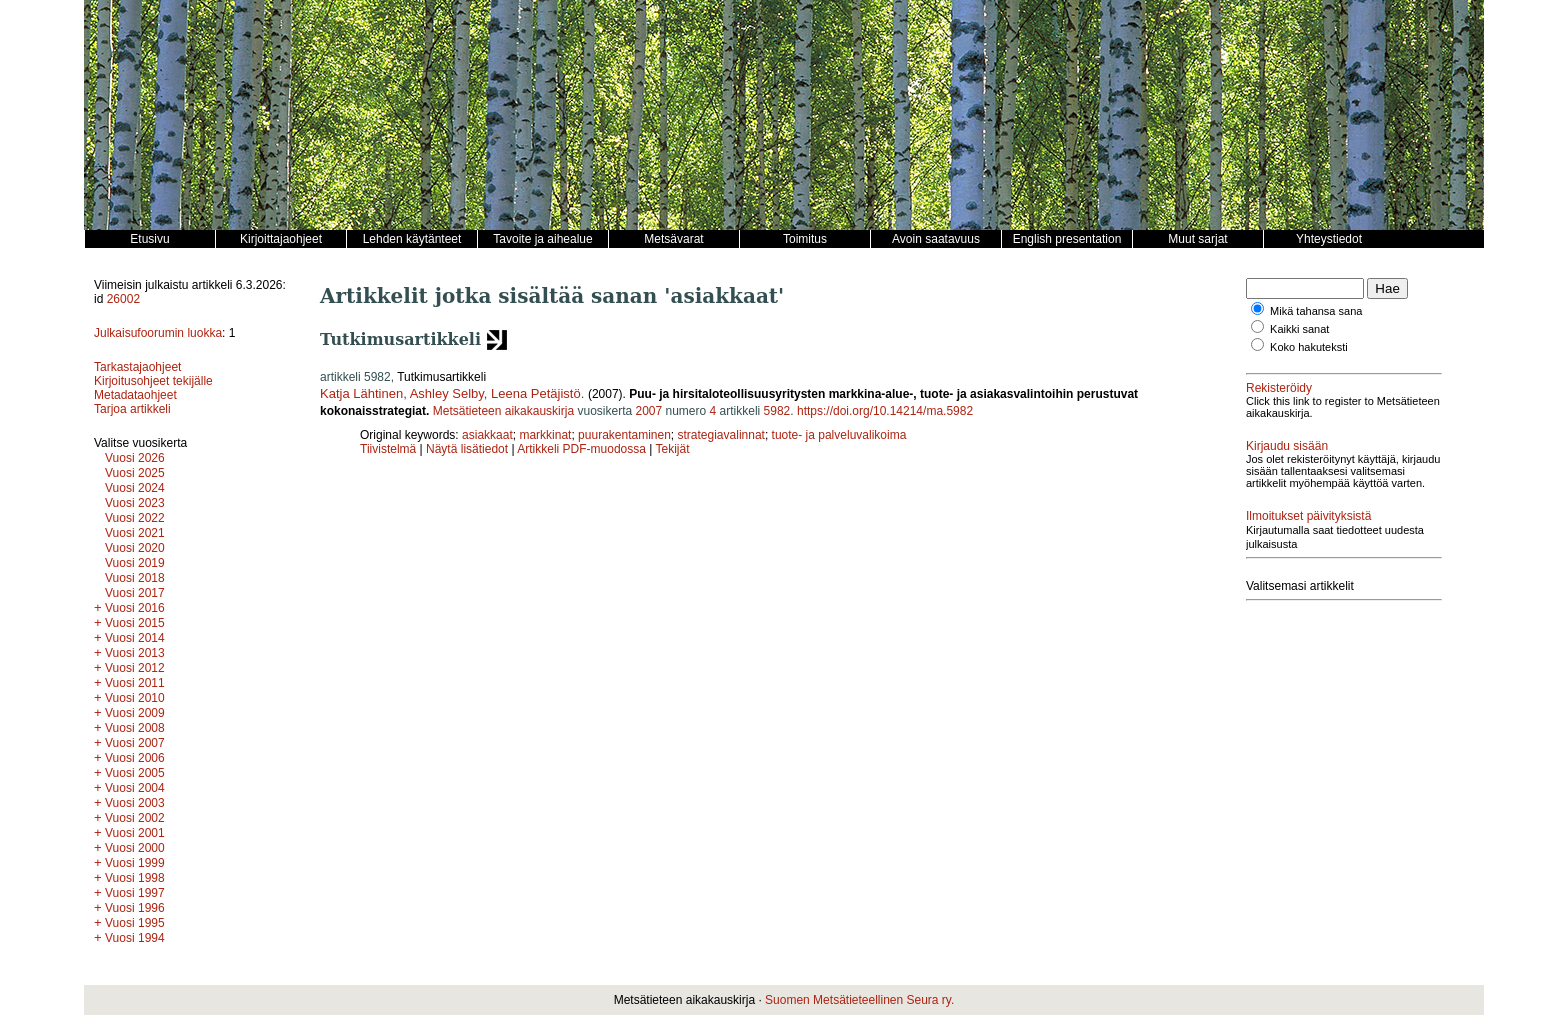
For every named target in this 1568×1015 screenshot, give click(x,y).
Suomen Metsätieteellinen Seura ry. (859, 1000)
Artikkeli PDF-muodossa (581, 449)
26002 (123, 299)
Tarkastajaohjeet (137, 367)
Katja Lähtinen (361, 393)
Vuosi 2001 (135, 833)
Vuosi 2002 (135, 818)
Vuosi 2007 (135, 743)
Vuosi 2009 (135, 713)
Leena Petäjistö (536, 393)
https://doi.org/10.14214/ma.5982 (885, 411)
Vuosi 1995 (135, 923)
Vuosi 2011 (135, 683)
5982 (777, 411)
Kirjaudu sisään (1287, 446)
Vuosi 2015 (135, 623)
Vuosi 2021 (135, 533)
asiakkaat (487, 435)
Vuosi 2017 (135, 593)
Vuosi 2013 (135, 653)
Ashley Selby (447, 393)
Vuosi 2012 (135, 668)
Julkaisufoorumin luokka (158, 333)
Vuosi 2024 (135, 488)
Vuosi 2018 (135, 578)
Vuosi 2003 (135, 803)
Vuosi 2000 (135, 848)
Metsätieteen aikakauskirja (503, 411)
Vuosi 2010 (135, 698)
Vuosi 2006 (135, 758)
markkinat (545, 435)
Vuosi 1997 (135, 893)
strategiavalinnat (721, 435)
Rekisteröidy (1279, 388)
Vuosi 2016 (135, 608)
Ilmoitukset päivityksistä (1308, 516)
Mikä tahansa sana (1316, 311)
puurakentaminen (624, 435)
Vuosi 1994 (135, 938)
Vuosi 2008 (135, 728)
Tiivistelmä (388, 449)
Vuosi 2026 (135, 458)
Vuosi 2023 (135, 503)
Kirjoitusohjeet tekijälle (153, 381)
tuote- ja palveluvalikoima (839, 435)
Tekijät (673, 449)
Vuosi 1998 (135, 878)
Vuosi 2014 (135, 638)
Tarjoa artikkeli (132, 409)
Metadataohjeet (135, 395)
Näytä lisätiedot (468, 449)
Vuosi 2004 (135, 788)
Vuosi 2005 (135, 773)
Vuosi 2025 (135, 473)
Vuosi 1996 (135, 908)
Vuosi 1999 (135, 863)
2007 (648, 411)
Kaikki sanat (1299, 329)
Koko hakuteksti (1309, 347)
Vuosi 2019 (135, 563)
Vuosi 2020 (135, 548)
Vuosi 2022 (135, 518)
